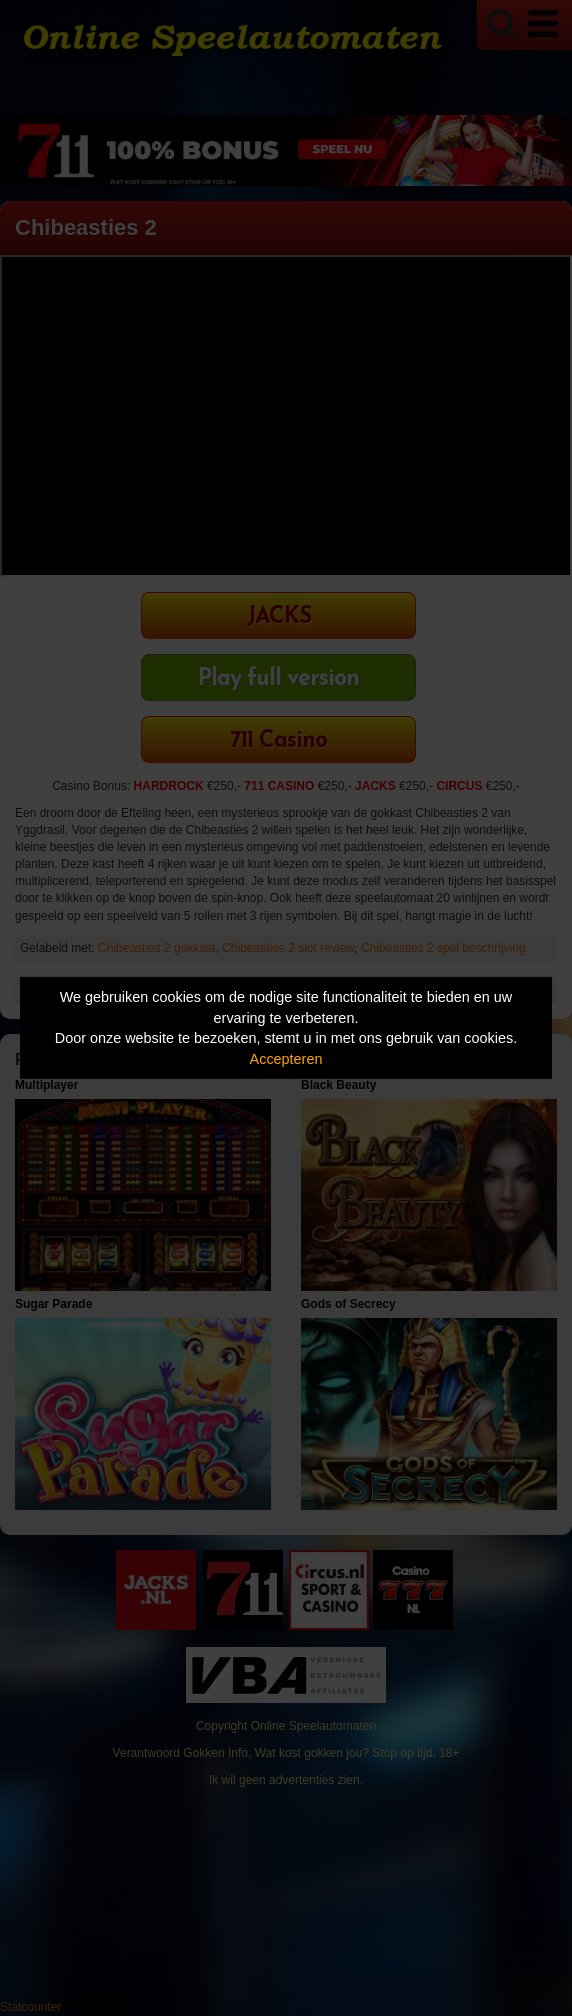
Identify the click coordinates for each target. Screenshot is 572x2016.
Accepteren (286, 1059)
